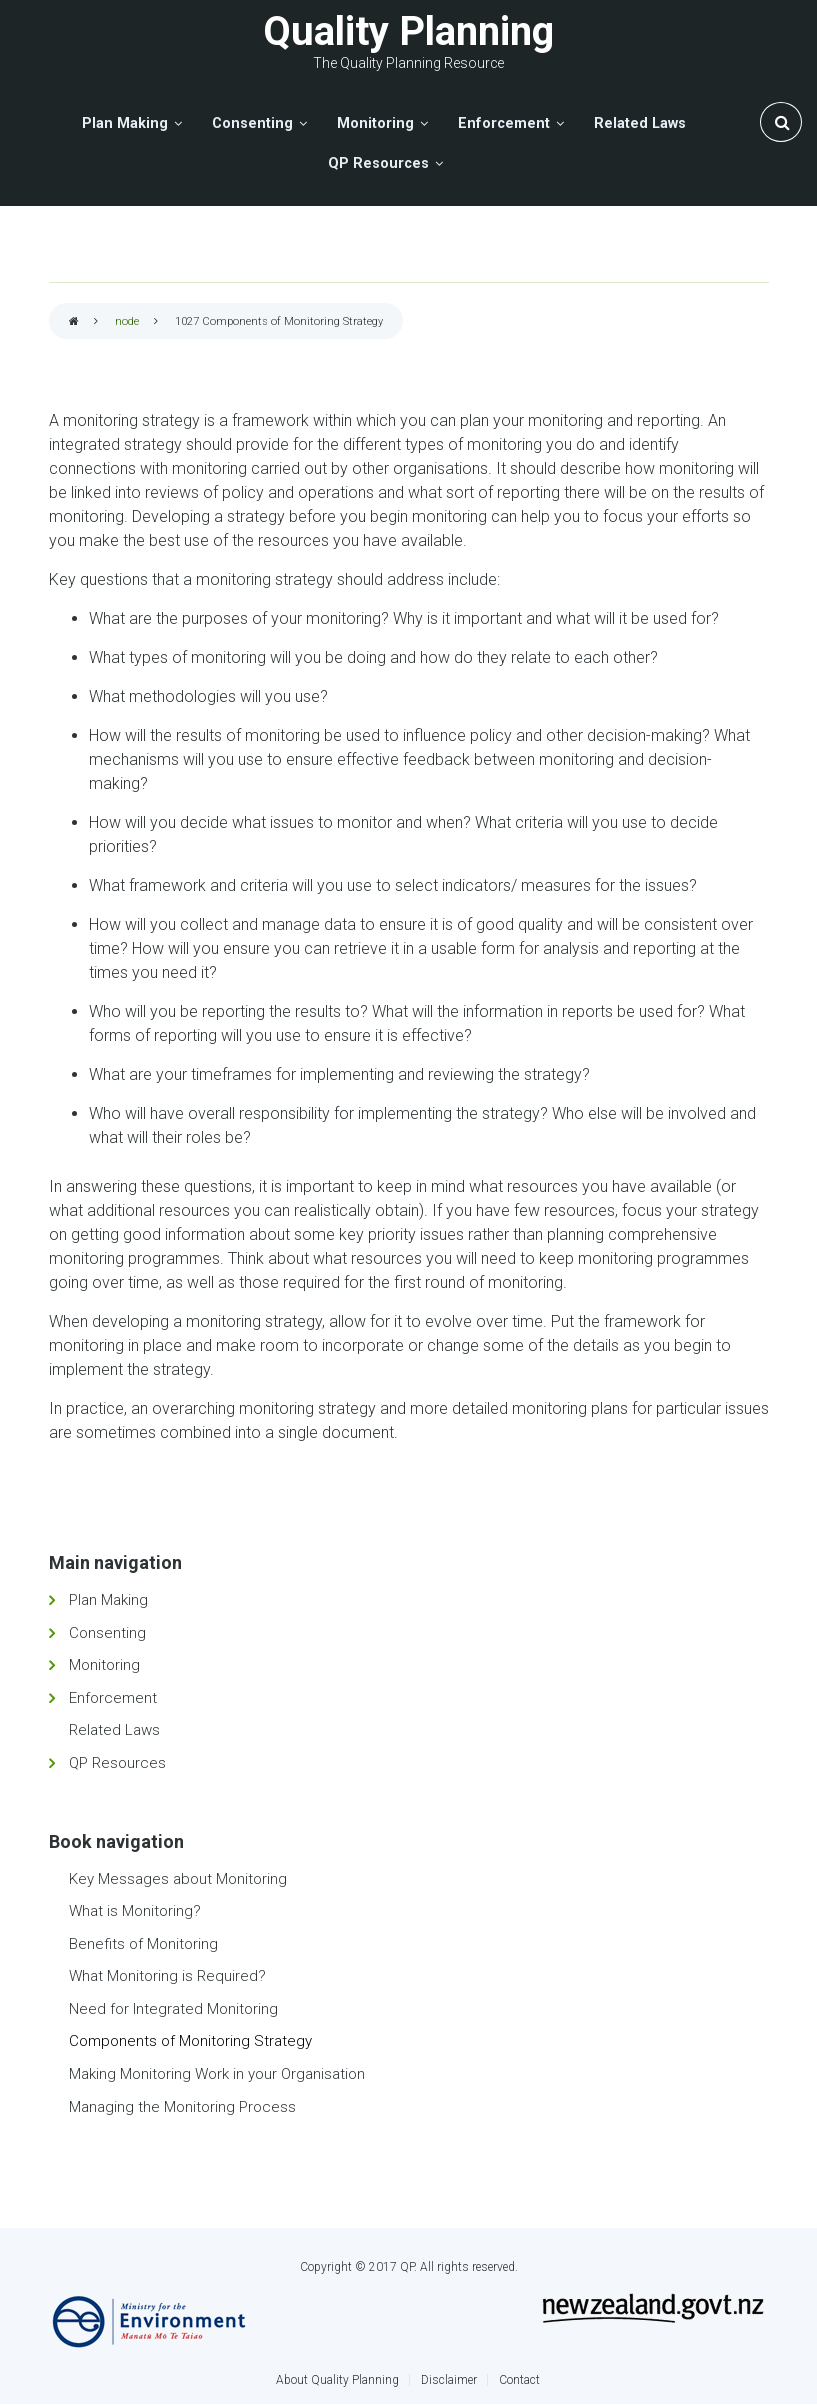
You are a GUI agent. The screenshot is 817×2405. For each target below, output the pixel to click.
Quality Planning (408, 31)
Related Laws (114, 1730)
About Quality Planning (337, 2380)
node (127, 321)
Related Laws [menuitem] (640, 123)
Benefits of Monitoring (143, 1944)
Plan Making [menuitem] (125, 123)
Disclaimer (449, 2380)
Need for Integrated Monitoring (173, 2009)
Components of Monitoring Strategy (190, 2041)
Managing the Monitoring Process (182, 2107)
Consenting (107, 1633)
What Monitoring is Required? (167, 1976)
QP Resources (117, 1763)
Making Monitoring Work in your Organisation (217, 2074)
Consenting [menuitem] (252, 123)
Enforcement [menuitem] (504, 123)
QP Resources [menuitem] (378, 163)
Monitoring (104, 1665)
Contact (519, 2380)
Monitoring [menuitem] (375, 123)
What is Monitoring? (135, 1911)
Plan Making (108, 1600)
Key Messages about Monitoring (178, 1879)
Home (74, 322)
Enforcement (113, 1698)
